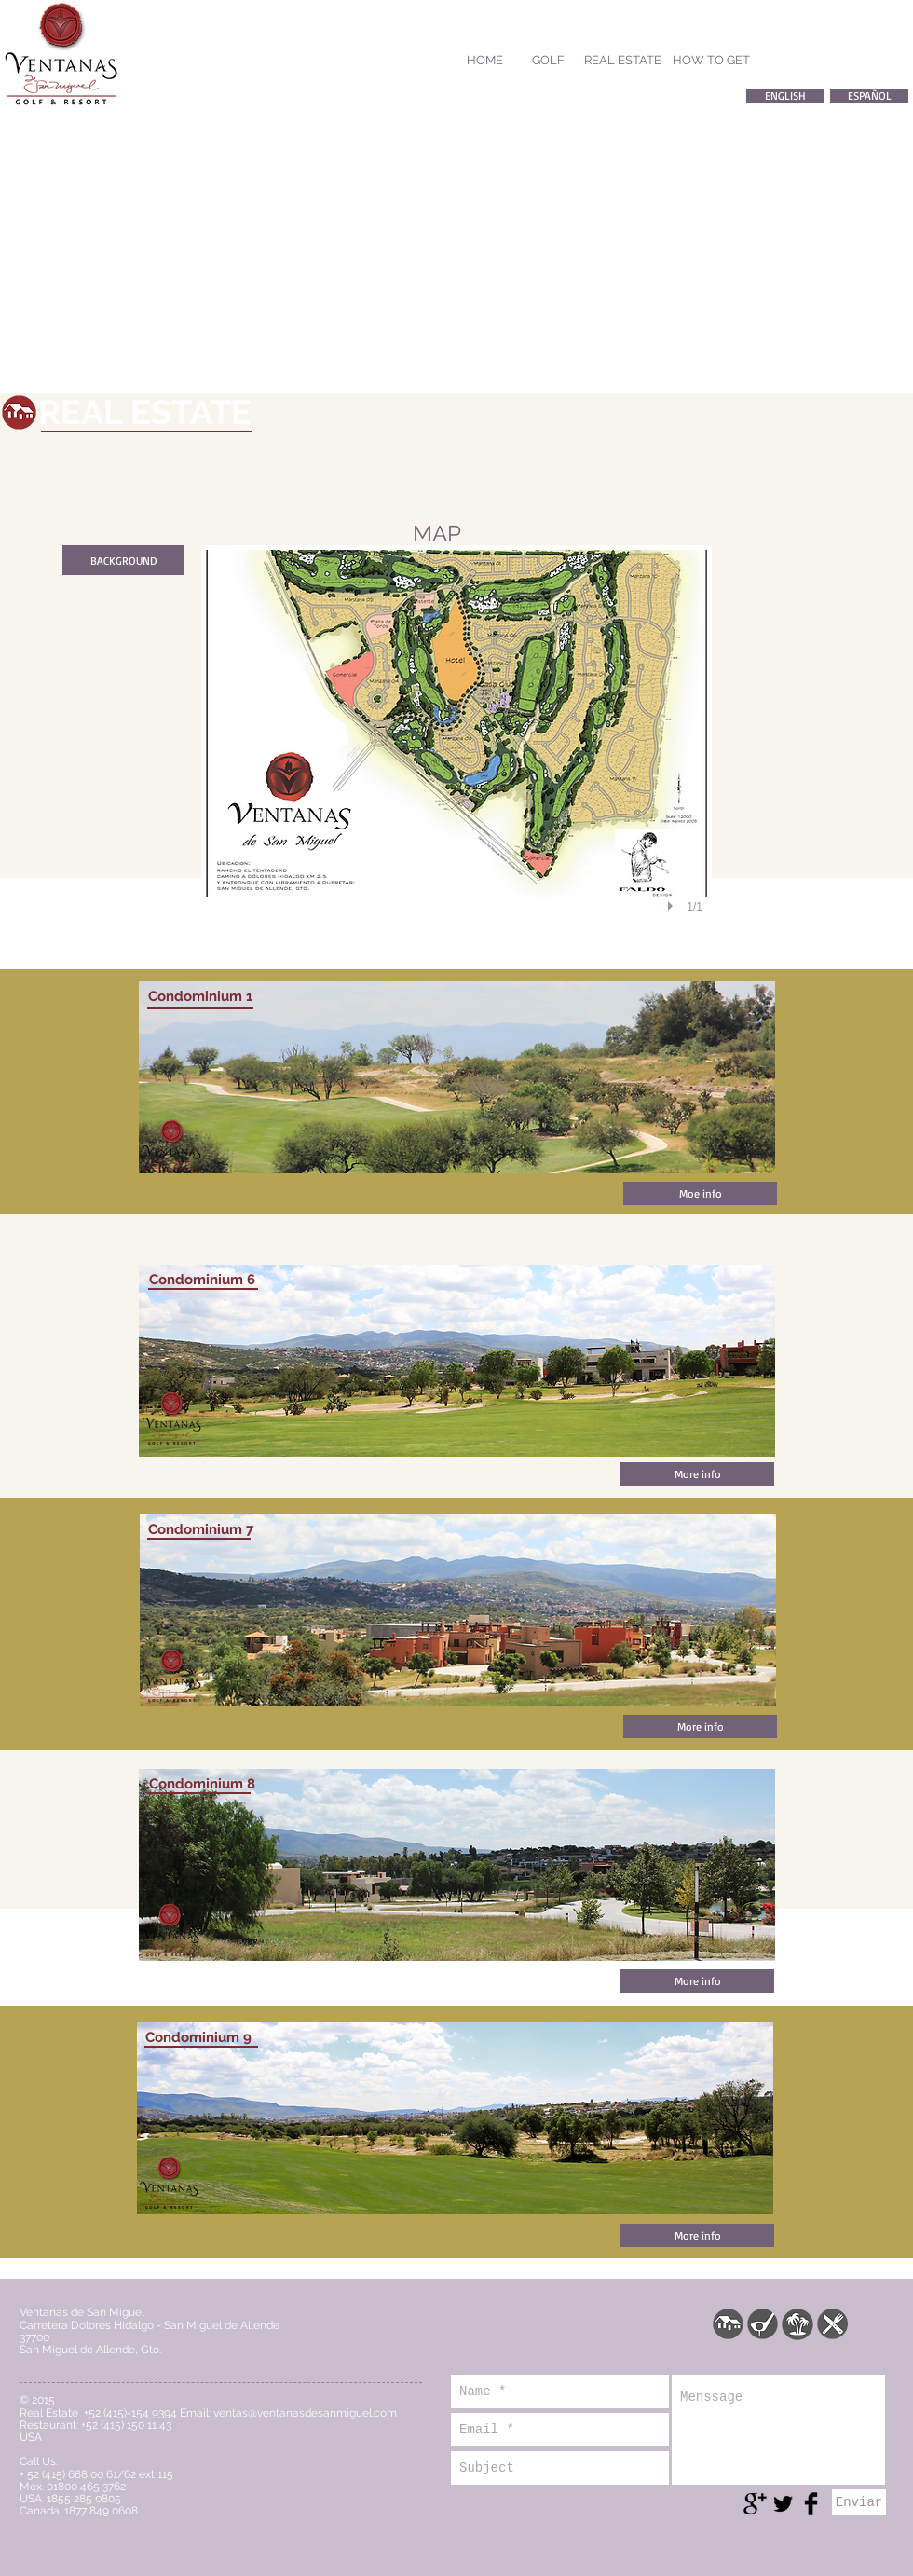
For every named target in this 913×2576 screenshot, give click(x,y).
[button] (456, 751)
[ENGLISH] (785, 96)
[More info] (697, 1474)
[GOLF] (548, 61)
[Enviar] (859, 2502)
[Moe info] (700, 1193)
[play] (672, 906)
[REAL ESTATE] (622, 61)
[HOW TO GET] (711, 61)
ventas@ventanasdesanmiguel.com (305, 2412)
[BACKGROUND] (123, 560)
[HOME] (484, 61)
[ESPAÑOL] (869, 96)
